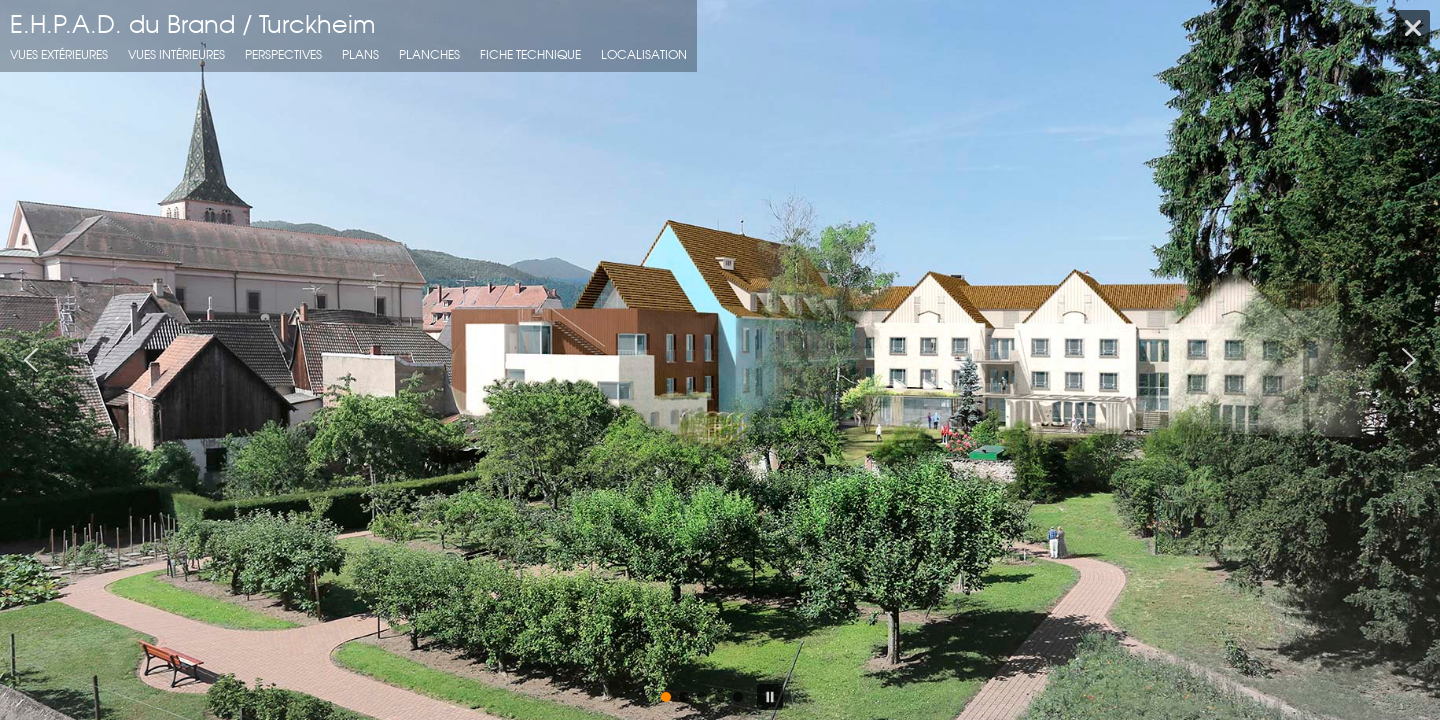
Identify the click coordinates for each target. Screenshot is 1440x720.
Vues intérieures (176, 54)
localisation (644, 54)
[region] (720, 360)
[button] (31, 360)
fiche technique (530, 54)
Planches (429, 54)
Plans (360, 54)
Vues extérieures (59, 54)
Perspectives (283, 54)
